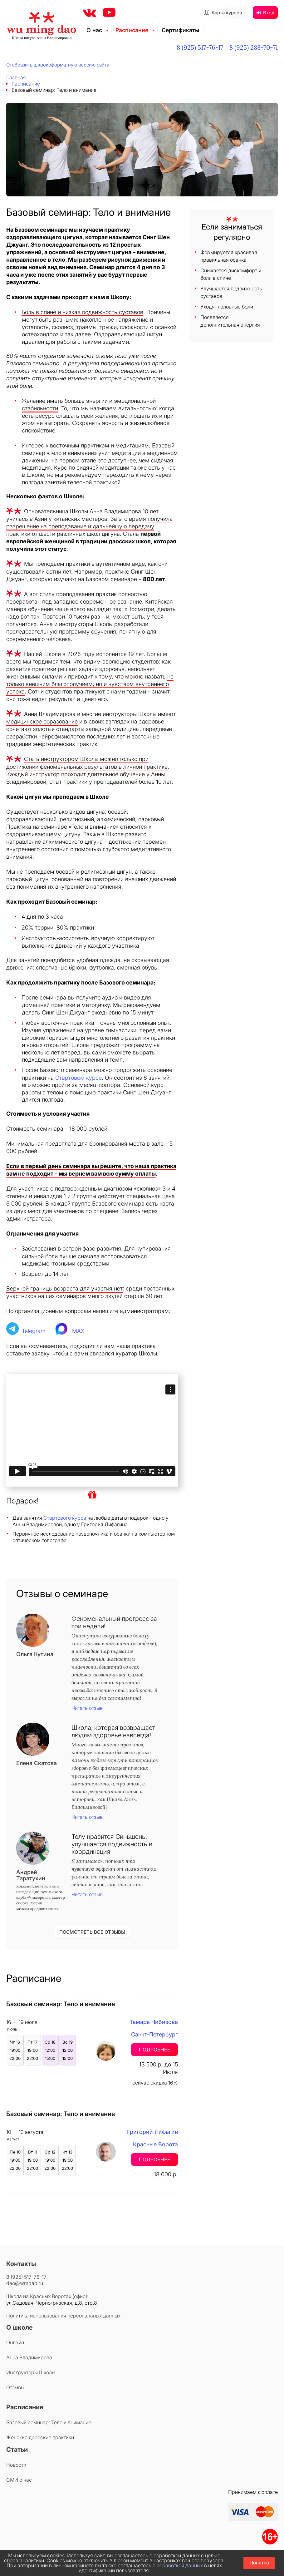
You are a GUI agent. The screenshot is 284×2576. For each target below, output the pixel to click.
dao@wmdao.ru (24, 2283)
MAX (78, 1331)
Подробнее (154, 2049)
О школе (19, 2327)
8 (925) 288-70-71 (253, 47)
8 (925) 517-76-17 (200, 47)
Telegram (34, 1331)
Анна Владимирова (29, 2357)
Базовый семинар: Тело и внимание (48, 2422)
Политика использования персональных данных (63, 2315)
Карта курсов (223, 13)
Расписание (131, 30)
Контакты (21, 2264)
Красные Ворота (155, 2144)
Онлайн (15, 2342)
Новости (16, 2465)
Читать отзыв (87, 1708)
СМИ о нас (19, 2480)
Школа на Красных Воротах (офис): (47, 2296)
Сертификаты (180, 30)
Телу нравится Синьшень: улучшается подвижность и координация (111, 1844)
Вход (265, 13)
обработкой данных (180, 2565)
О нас (94, 30)
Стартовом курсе (78, 1077)
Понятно (259, 2562)
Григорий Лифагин (152, 2132)
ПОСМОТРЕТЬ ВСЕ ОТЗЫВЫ (92, 1932)
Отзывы (15, 2387)
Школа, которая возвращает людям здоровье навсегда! (113, 1731)
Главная (16, 77)
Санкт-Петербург (154, 2034)
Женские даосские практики (40, 2437)
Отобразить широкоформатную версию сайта (57, 65)
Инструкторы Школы (30, 2372)
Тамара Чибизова (154, 2022)
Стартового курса (64, 1518)
